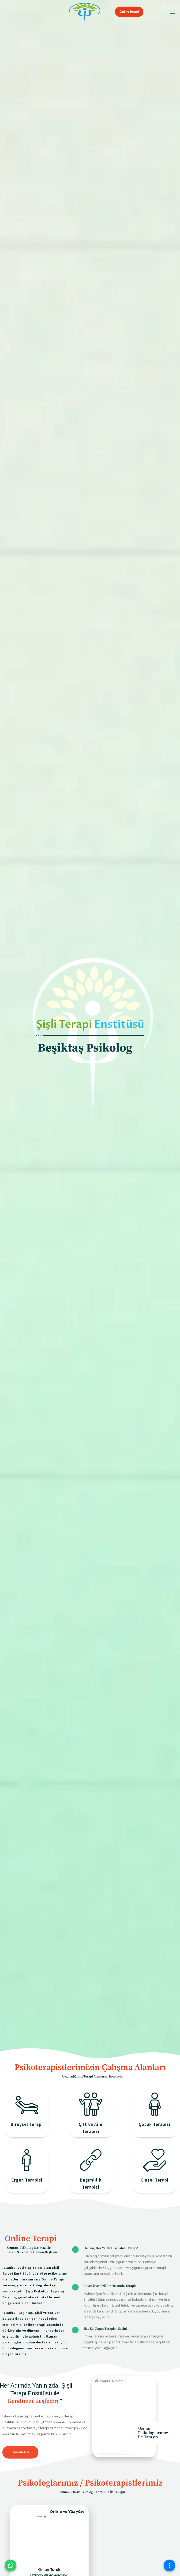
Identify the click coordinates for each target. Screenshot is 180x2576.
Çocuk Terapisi (154, 2124)
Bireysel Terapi (27, 2124)
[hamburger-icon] (171, 12)
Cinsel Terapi (155, 2180)
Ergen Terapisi (26, 2180)
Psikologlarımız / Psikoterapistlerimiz (90, 2483)
